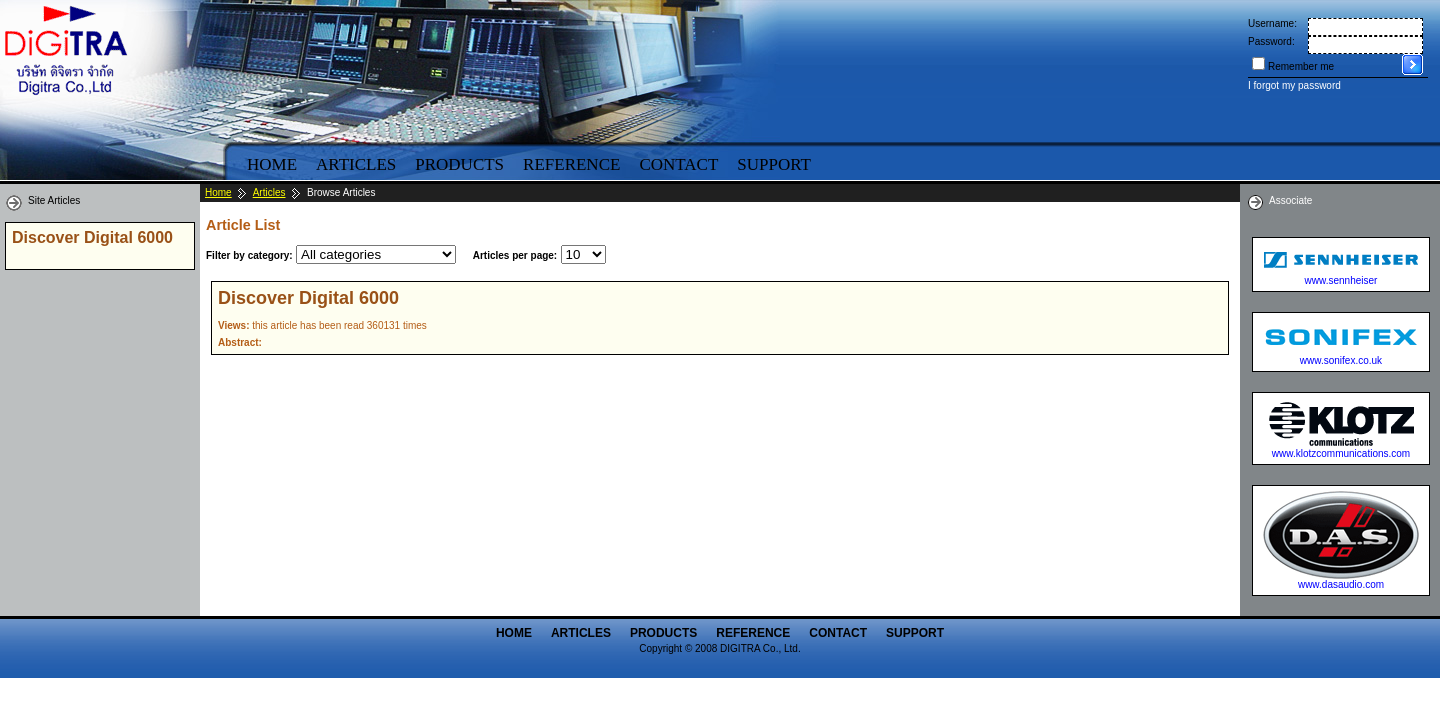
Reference (571, 164)
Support (774, 164)
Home (272, 164)
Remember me (1301, 66)
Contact (678, 164)
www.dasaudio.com (1341, 584)
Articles (356, 164)
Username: (1272, 23)
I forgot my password (1294, 85)
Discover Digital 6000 (308, 298)
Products (459, 164)
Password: (1271, 41)
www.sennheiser (1341, 280)
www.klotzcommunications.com (1341, 453)
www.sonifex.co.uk (1341, 360)
